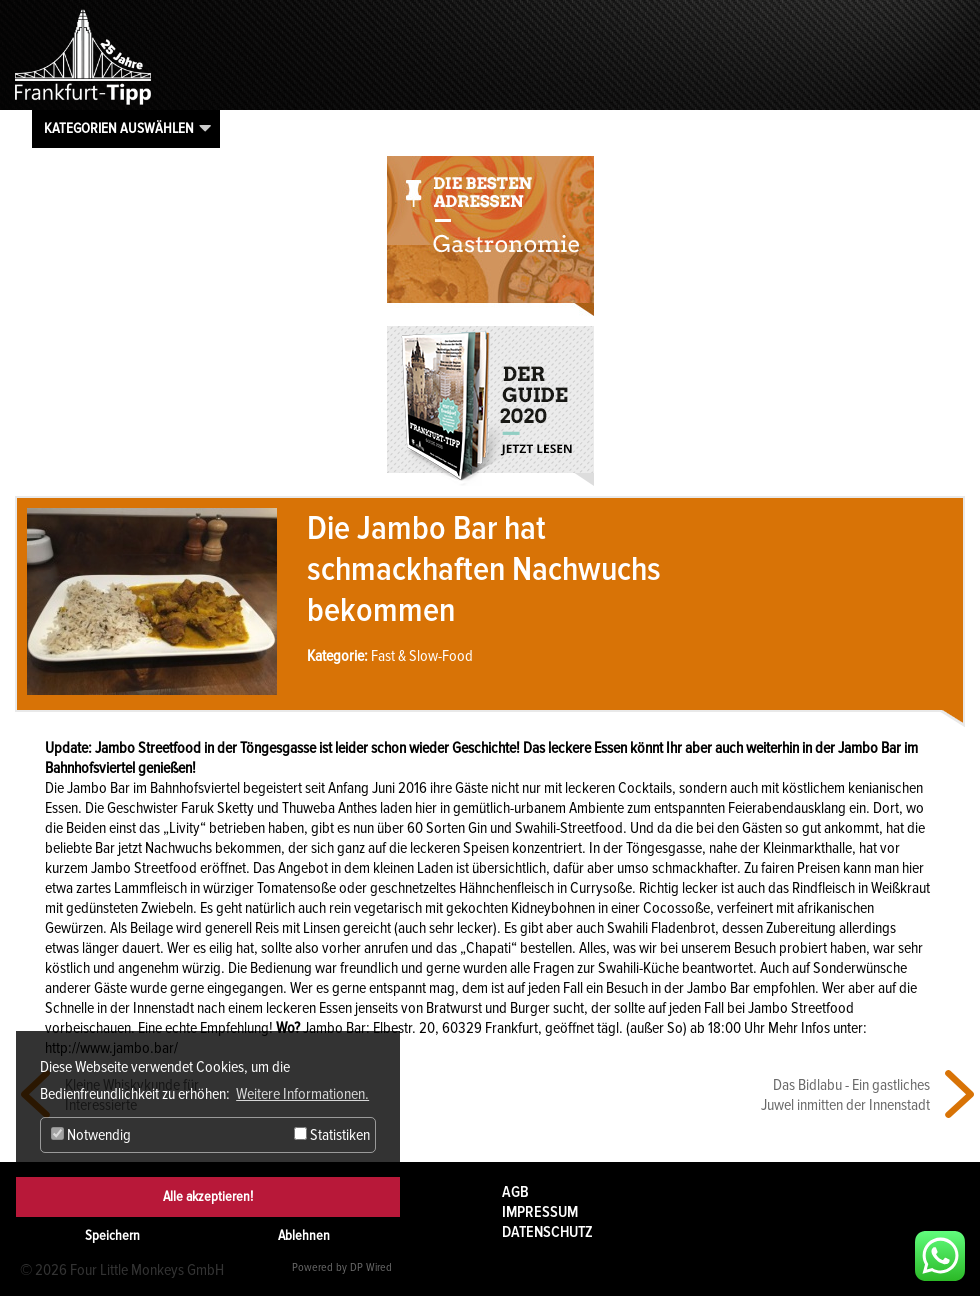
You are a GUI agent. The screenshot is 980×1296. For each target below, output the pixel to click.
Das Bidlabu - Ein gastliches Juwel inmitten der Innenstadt (845, 1095)
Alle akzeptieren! (208, 1196)
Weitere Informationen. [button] (302, 1094)
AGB (515, 1192)
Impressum (540, 1212)
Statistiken (332, 1135)
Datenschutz (547, 1232)
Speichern (112, 1235)
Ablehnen (304, 1235)
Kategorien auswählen (119, 128)
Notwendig (91, 1135)
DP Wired (371, 1267)
